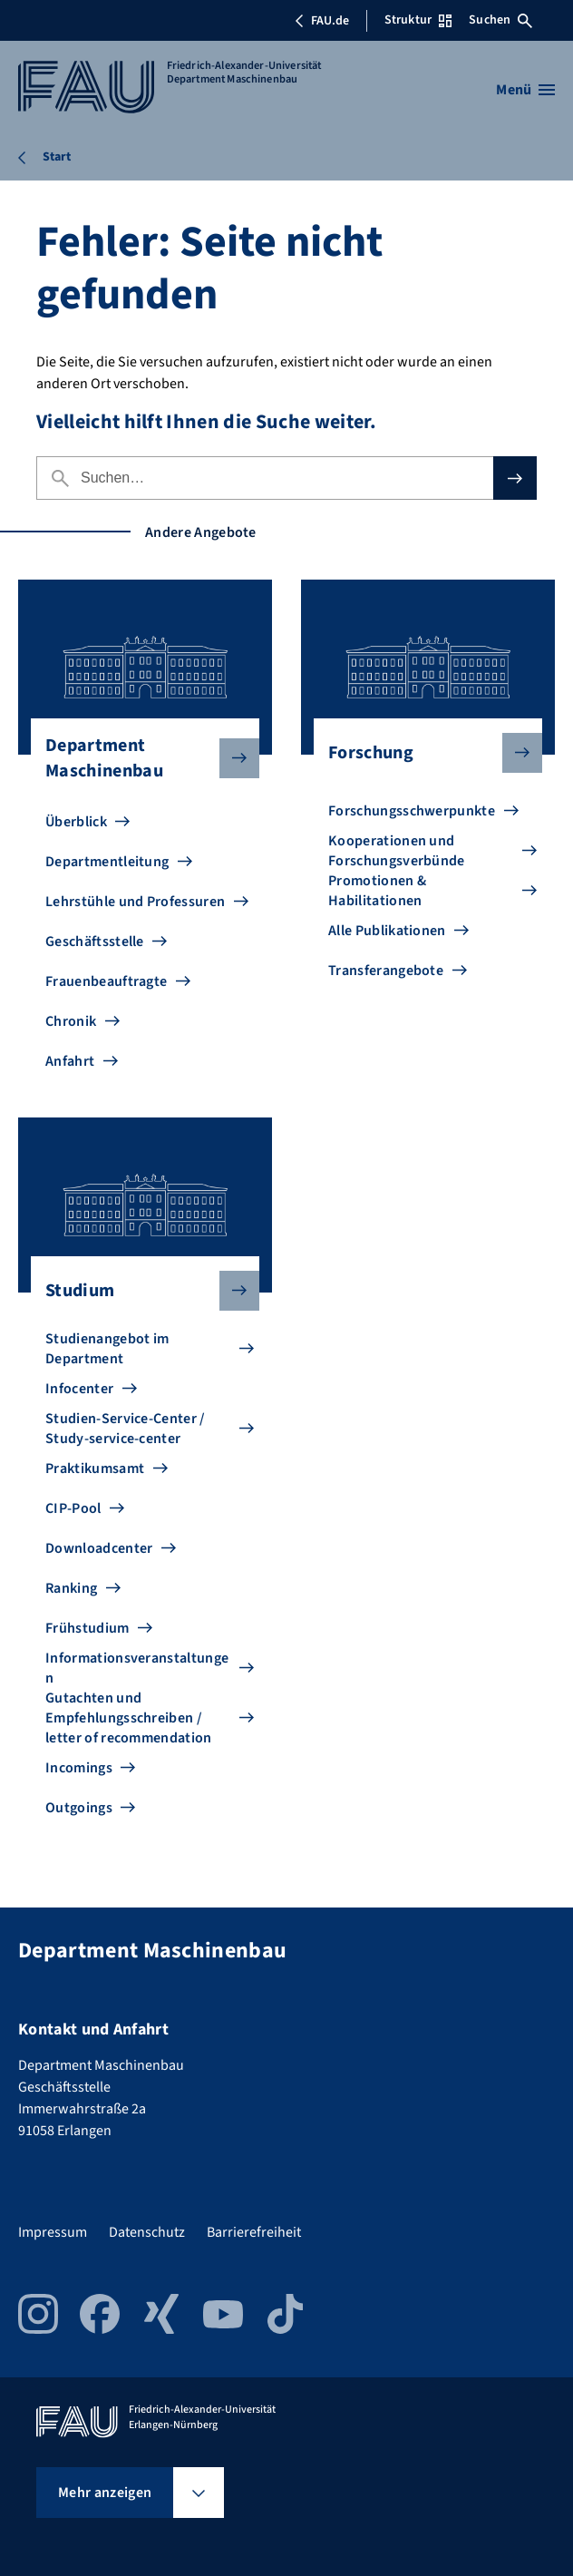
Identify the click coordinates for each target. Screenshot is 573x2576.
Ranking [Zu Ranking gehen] (71, 1588)
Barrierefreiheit (254, 2232)
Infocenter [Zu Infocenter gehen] (79, 1389)
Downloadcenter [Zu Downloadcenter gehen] (98, 1548)
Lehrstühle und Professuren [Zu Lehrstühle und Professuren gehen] (135, 902)
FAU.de (322, 21)
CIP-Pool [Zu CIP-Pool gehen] (73, 1508)
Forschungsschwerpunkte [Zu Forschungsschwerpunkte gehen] (411, 811)
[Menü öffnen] (525, 90)
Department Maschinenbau (137, 758)
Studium (137, 1291)
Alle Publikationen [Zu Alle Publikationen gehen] (387, 931)
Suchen (500, 20)
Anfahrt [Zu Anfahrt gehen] (69, 1061)
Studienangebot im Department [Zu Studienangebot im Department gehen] (107, 1349)
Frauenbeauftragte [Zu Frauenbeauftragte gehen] (106, 981)
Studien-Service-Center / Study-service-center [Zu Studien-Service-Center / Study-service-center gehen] (125, 1429)
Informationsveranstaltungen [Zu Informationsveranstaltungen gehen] (136, 1668)
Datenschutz (147, 2232)
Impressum (52, 2232)
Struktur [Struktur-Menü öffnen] (418, 20)
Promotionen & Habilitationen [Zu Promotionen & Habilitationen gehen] (377, 891)
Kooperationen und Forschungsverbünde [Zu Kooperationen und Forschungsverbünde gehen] (396, 851)
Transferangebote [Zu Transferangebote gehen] (385, 971)
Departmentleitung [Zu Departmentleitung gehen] (107, 862)
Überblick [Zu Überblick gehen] (76, 822)
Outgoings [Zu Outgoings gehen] (78, 1808)
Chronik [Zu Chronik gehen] (70, 1021)
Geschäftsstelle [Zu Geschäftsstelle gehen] (94, 941)
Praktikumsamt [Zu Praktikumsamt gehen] (94, 1468)
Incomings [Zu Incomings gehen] (78, 1768)
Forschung (420, 753)
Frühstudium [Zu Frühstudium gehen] (87, 1628)
